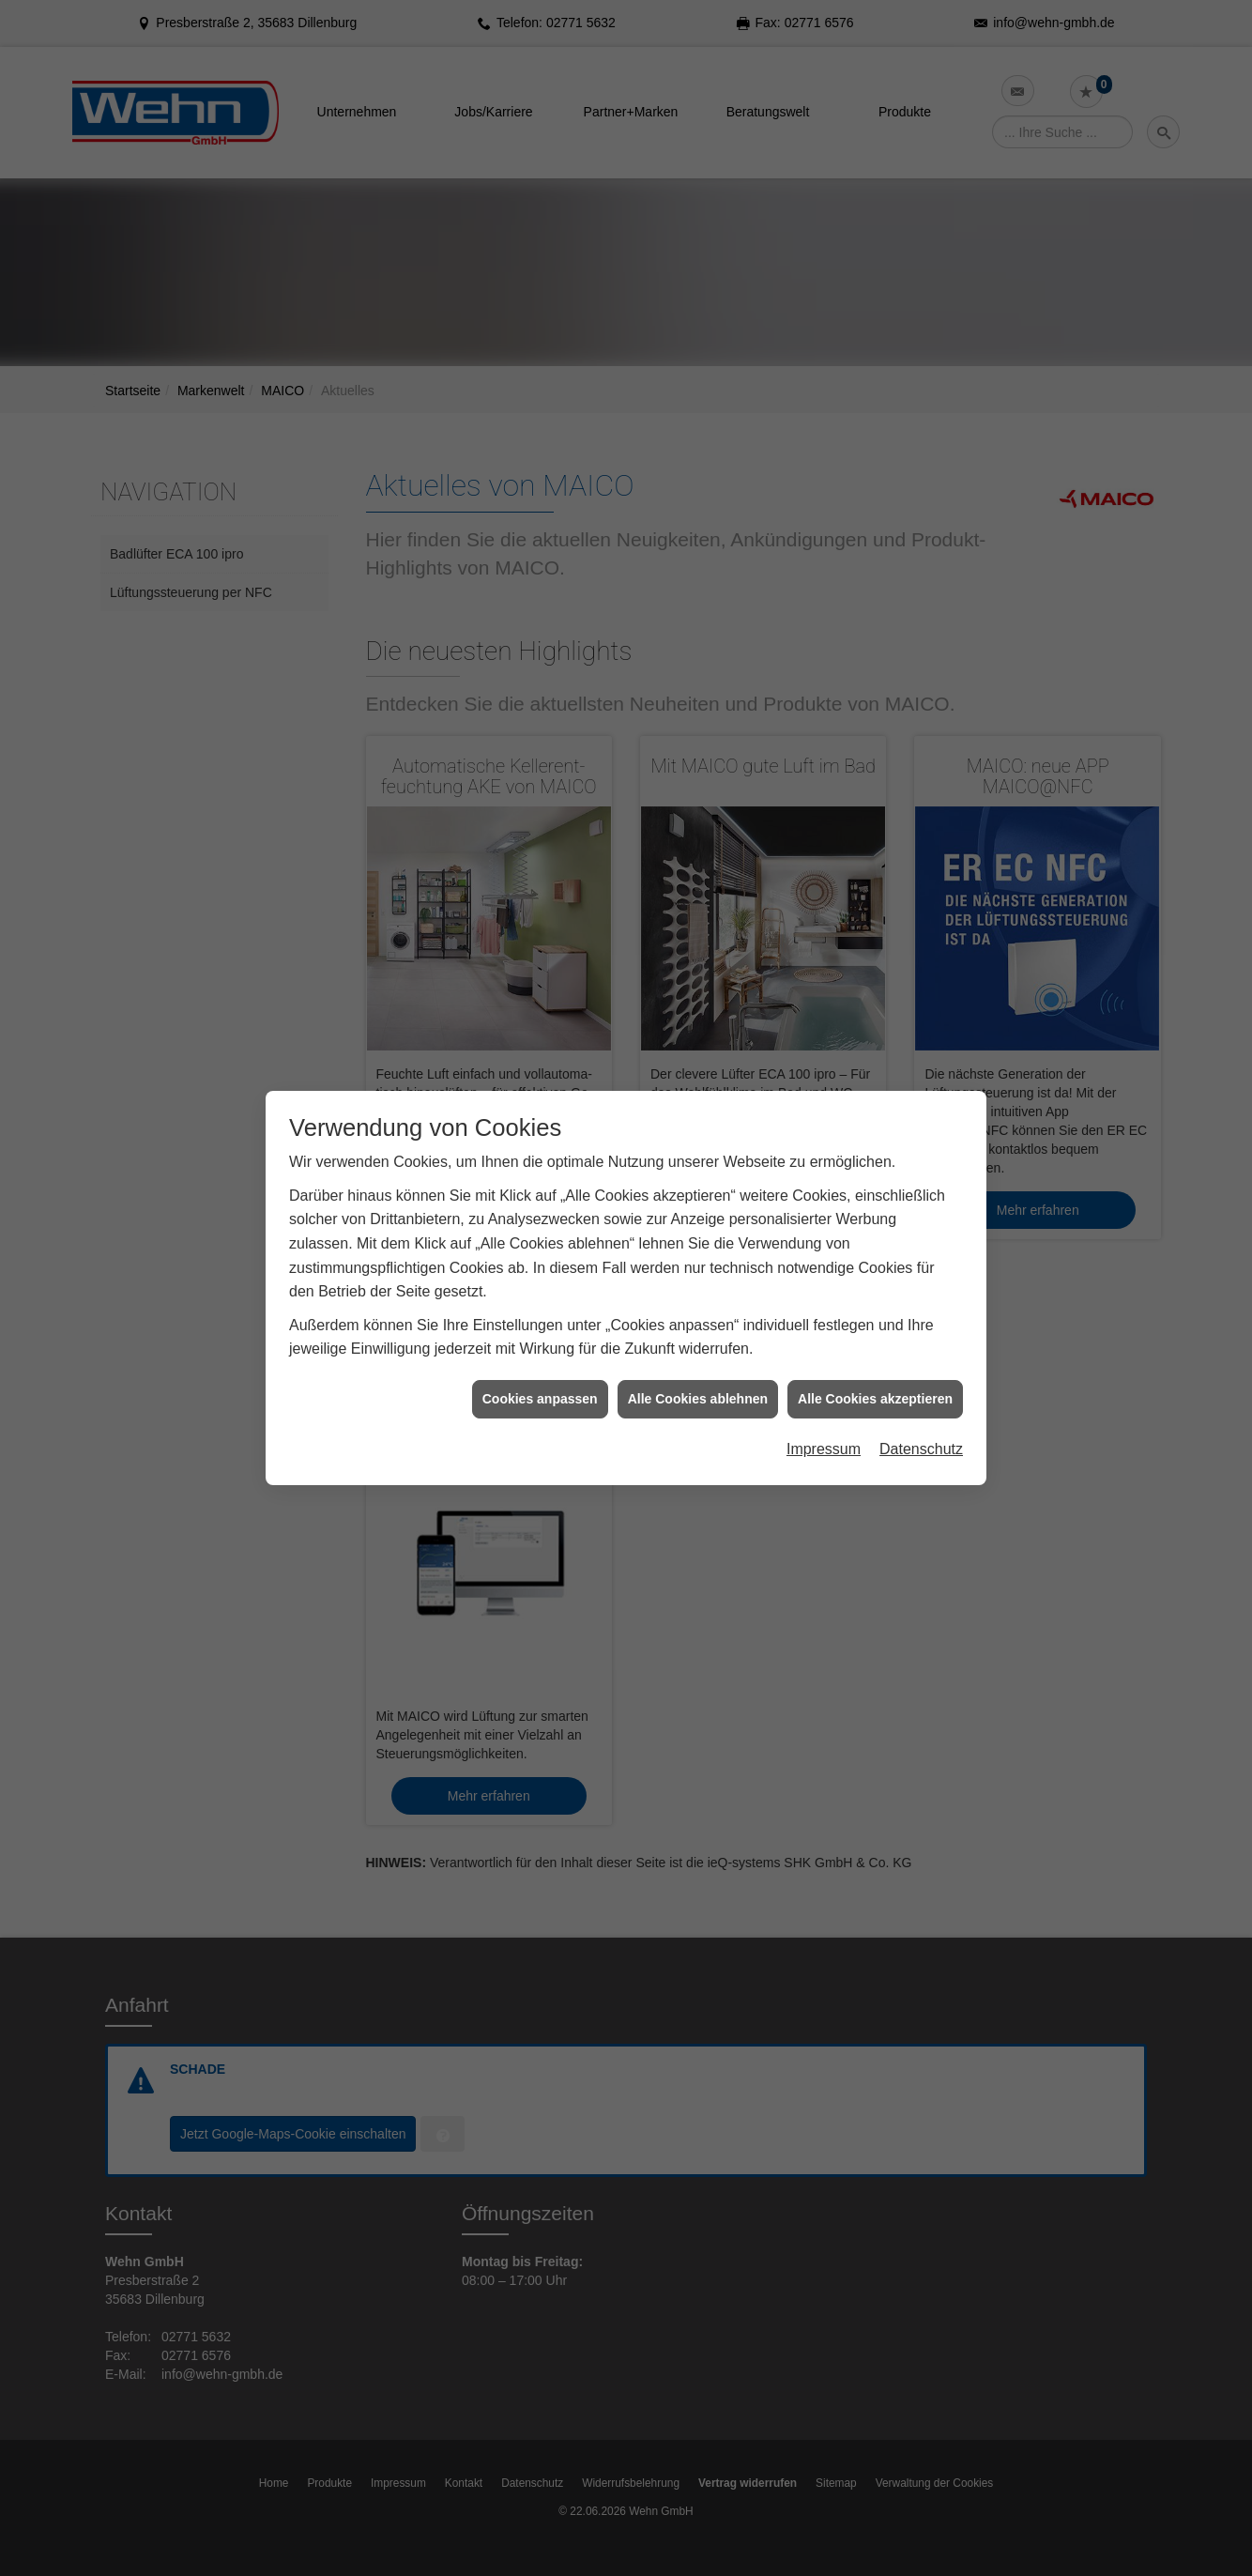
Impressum (823, 1449)
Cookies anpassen (540, 1398)
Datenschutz (921, 1449)
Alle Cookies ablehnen (698, 1398)
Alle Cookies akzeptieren (875, 1398)
